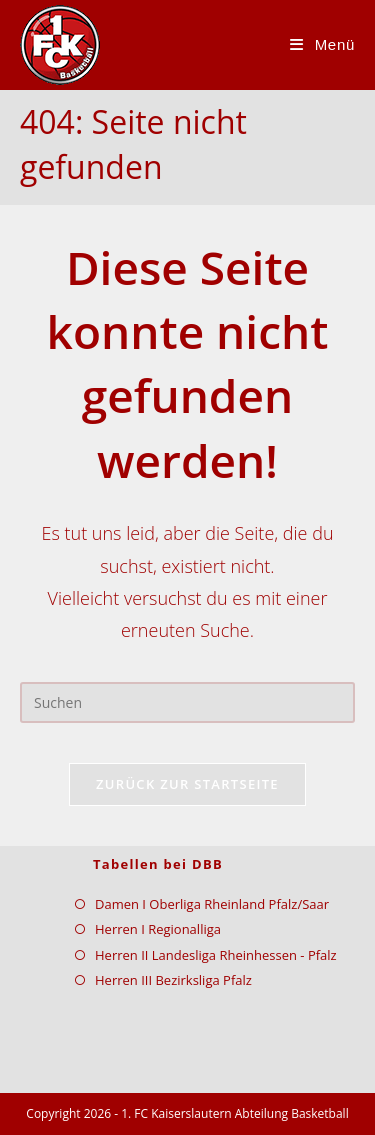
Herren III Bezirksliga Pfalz (173, 980)
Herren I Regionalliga (158, 929)
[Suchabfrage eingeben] (187, 702)
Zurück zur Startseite (187, 784)
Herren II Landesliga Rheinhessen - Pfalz (216, 955)
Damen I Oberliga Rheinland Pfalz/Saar (212, 904)
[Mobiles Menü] (322, 44)
